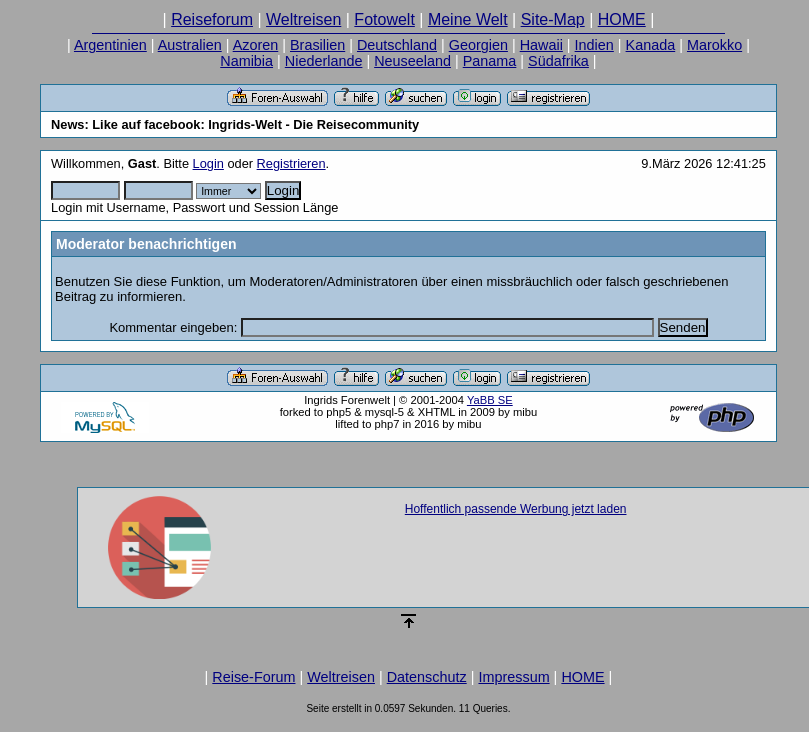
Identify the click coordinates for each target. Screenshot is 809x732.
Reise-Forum (253, 677)
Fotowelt (384, 19)
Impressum (513, 677)
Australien (190, 45)
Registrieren (291, 163)
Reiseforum (212, 19)
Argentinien (110, 45)
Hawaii (541, 45)
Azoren (256, 45)
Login (208, 163)
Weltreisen (303, 19)
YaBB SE (490, 400)
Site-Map (553, 19)
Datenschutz (427, 677)
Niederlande (324, 61)
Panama (490, 61)
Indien (594, 45)
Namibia (246, 61)
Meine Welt (468, 19)
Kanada (651, 45)
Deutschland (397, 45)
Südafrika (558, 61)
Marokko (714, 45)
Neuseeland (412, 61)
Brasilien (317, 45)
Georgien (478, 45)
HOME (622, 19)
